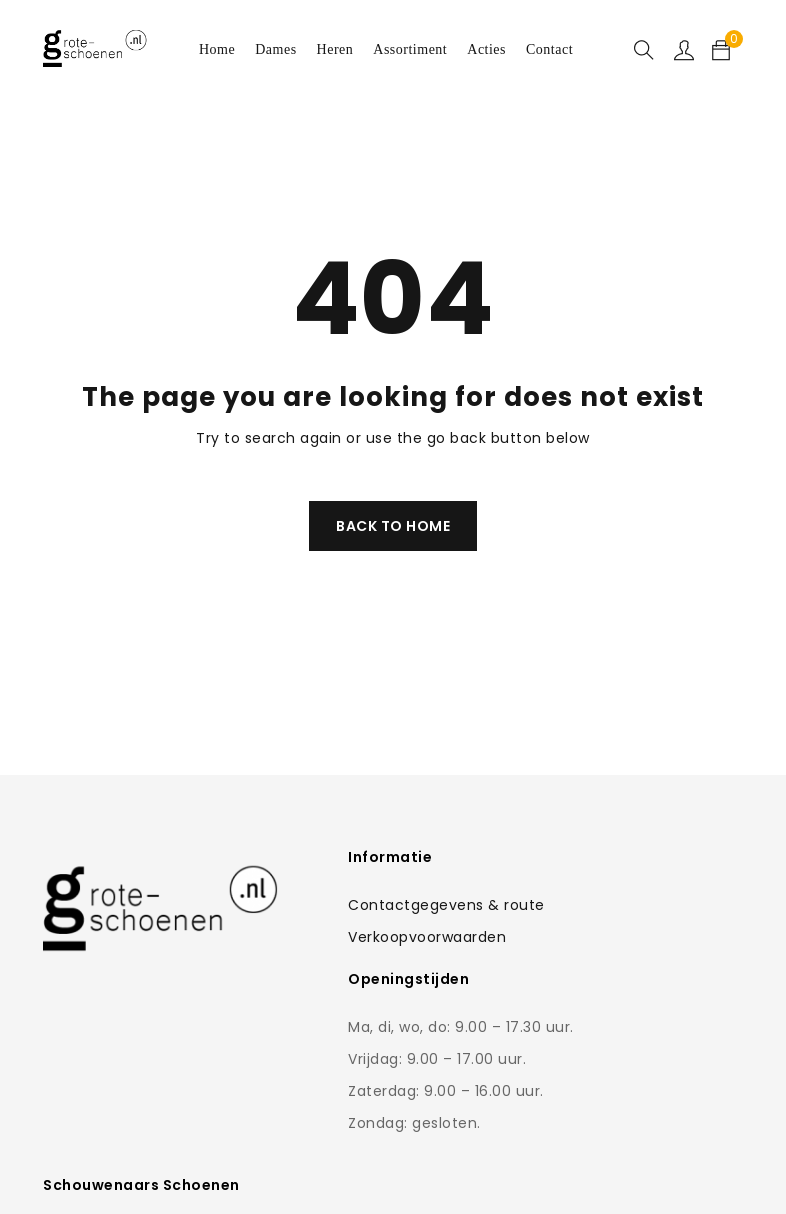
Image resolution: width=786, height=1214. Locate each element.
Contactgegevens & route (381, 905)
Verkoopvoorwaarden (362, 937)
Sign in (684, 50)
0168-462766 (625, 1025)
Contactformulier (610, 985)
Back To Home (393, 526)
